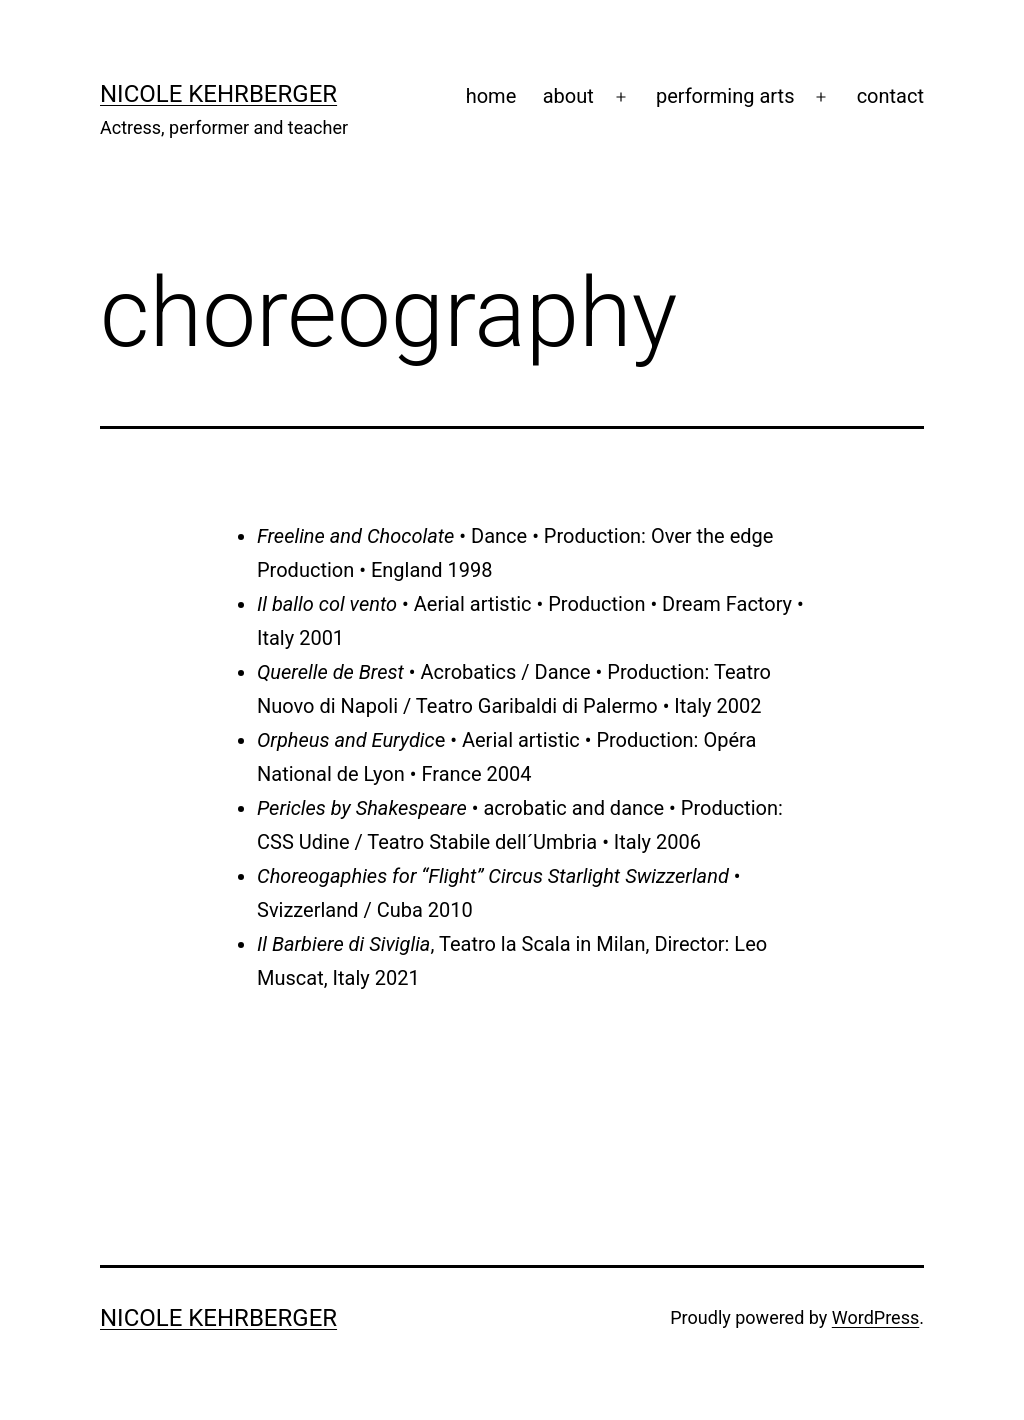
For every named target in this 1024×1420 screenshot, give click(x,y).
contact (890, 96)
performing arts (725, 96)
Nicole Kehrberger (218, 94)
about (568, 96)
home (491, 96)
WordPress (875, 1317)
